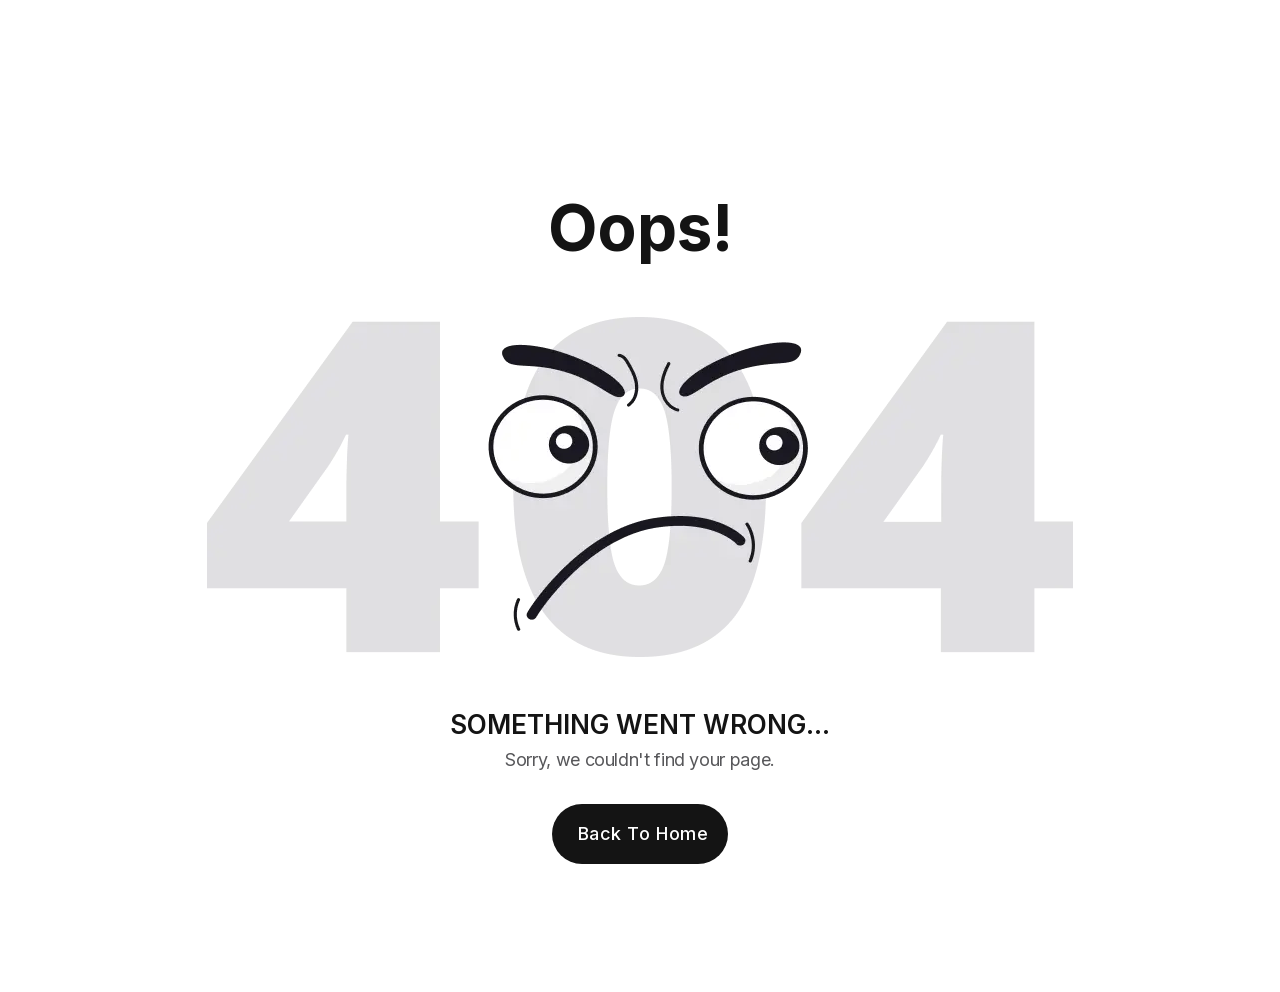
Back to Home (643, 833)
